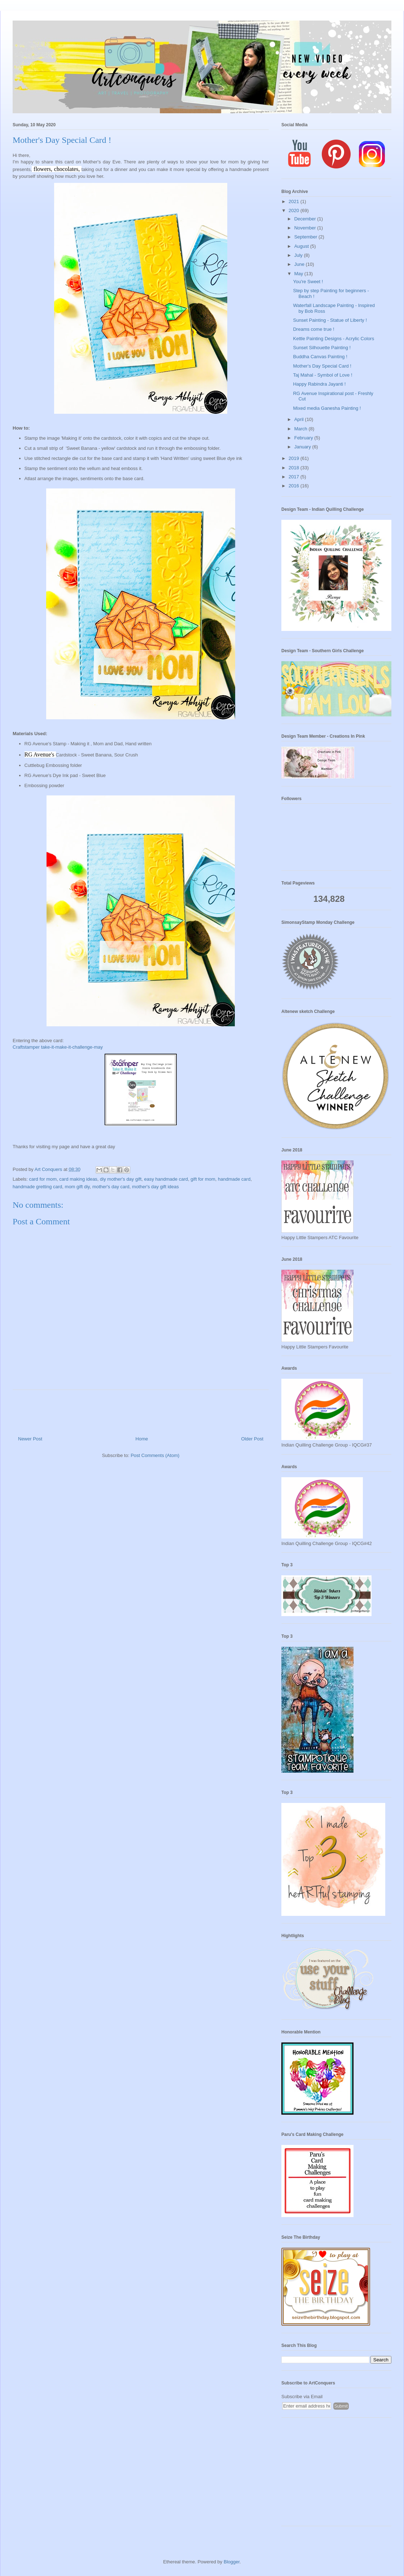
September (306, 237)
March (301, 428)
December (305, 218)
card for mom (43, 1179)
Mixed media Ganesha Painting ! (327, 408)
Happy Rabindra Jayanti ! (319, 384)
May (299, 273)
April (299, 419)
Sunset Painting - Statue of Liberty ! (330, 320)
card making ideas (78, 1179)
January (303, 446)
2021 (294, 201)
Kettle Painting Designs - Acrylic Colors (333, 338)
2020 (294, 210)
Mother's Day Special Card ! (322, 366)
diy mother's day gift (120, 1179)
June (300, 264)
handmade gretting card (37, 1186)
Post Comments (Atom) (155, 1455)
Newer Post (30, 1438)
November (305, 228)
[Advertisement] (336, 2475)
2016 (294, 485)
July (299, 255)
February (304, 437)
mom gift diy (77, 1186)
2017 (294, 476)
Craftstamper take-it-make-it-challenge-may (58, 1047)
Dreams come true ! (313, 329)
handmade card (234, 1179)
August (302, 246)
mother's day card (110, 1186)
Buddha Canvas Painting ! (320, 356)
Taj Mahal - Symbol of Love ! (322, 375)
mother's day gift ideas (155, 1186)
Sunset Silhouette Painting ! (322, 347)
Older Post (252, 1438)
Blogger (232, 2561)
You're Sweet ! (308, 281)
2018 (294, 467)
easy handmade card (166, 1179)
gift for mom (202, 1179)
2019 (294, 458)
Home (142, 1438)
